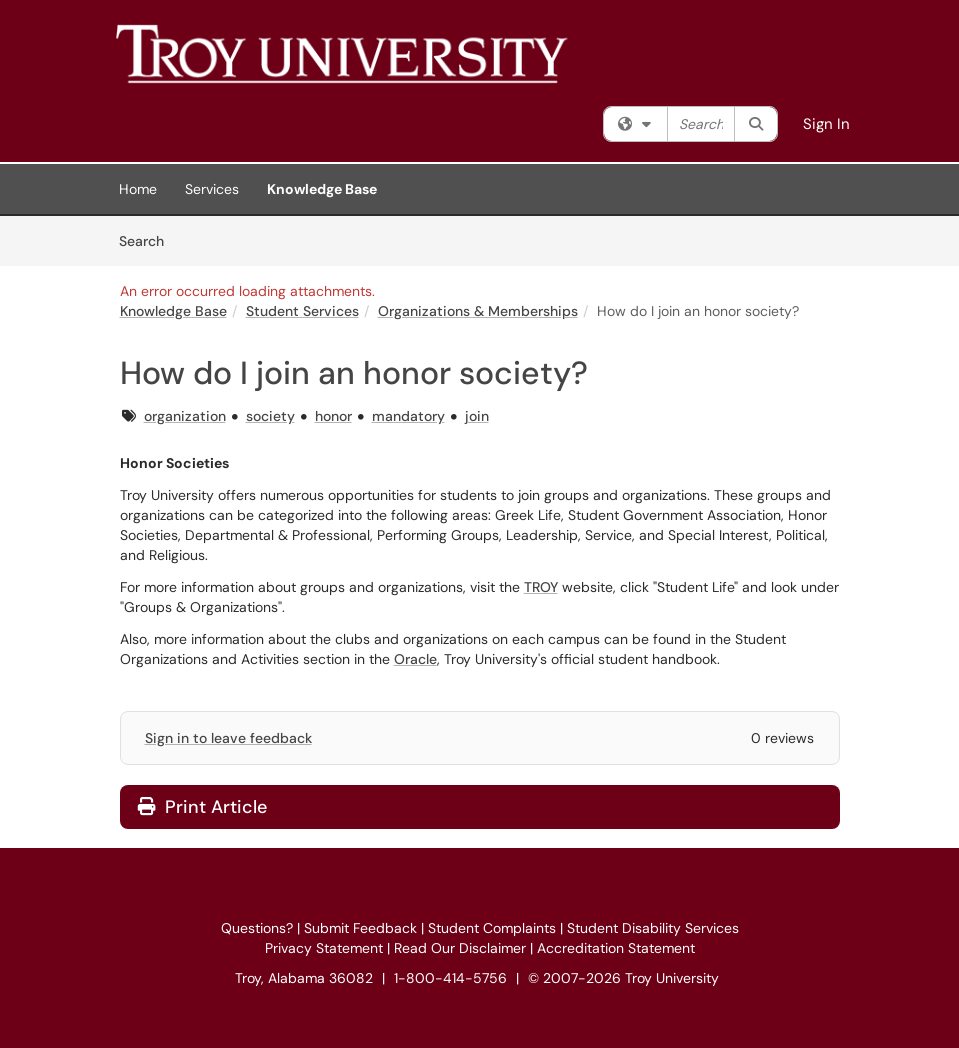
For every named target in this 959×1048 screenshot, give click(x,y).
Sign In (826, 124)
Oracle (415, 659)
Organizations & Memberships (478, 311)
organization (185, 416)
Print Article (202, 807)
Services (212, 189)
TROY (541, 587)
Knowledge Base (322, 189)
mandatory (408, 416)
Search (148, 240)
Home (138, 189)
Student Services (302, 311)
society (270, 416)
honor (333, 416)
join (477, 416)
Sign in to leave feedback (228, 738)
